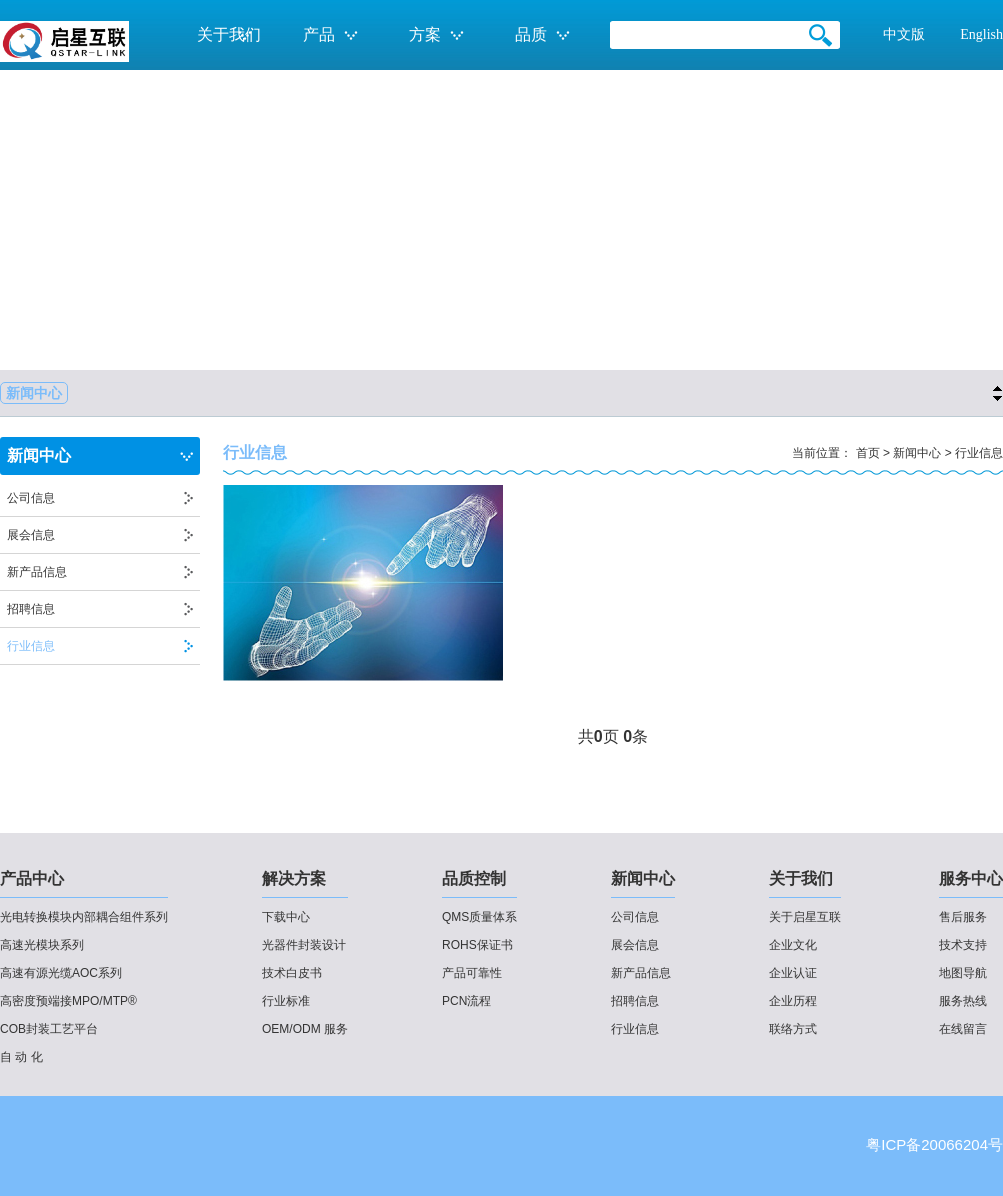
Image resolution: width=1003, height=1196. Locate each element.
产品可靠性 (472, 973)
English (981, 34)
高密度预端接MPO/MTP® (68, 1001)
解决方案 (294, 878)
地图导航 (963, 973)
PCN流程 (466, 1001)
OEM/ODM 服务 (305, 1029)
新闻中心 (34, 393)
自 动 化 (21, 1057)
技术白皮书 (292, 973)
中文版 (904, 34)
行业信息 (31, 646)
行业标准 (286, 1001)
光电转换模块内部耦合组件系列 (84, 917)
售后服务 (963, 917)
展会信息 (31, 535)
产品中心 (32, 878)
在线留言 (963, 1029)
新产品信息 (37, 572)
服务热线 (963, 1001)
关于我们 (801, 878)
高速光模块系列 (42, 945)
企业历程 (793, 1001)
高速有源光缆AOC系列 (61, 973)
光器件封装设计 (304, 945)
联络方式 (793, 1029)
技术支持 (963, 945)
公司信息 (31, 498)
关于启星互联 (805, 917)
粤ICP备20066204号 (934, 1144)
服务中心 (971, 878)
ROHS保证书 (477, 945)
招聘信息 (31, 609)
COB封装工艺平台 (49, 1029)
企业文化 (793, 945)
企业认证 (793, 973)
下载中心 (286, 917)
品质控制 (474, 878)
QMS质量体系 (479, 917)
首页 (868, 453)
